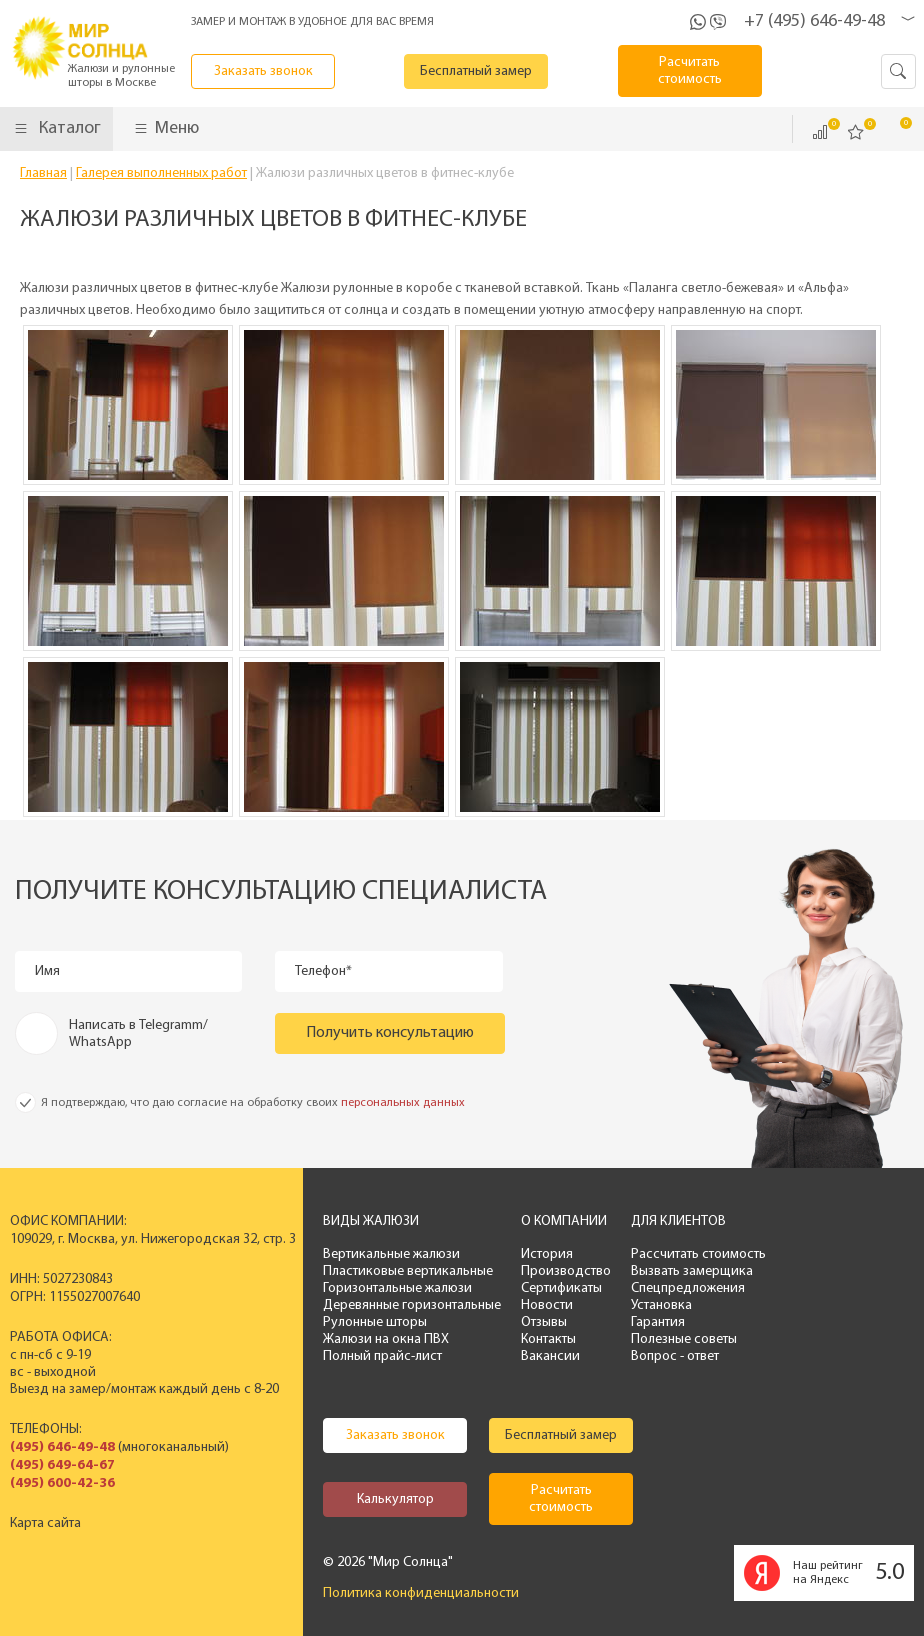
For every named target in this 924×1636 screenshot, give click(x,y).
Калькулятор (395, 1499)
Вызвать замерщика (692, 1271)
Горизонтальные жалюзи (397, 1288)
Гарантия (658, 1322)
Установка (661, 1305)
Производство (566, 1271)
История (547, 1254)
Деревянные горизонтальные (412, 1305)
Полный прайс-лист (382, 1356)
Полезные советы (684, 1339)
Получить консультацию (390, 1033)
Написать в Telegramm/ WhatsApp (138, 1034)
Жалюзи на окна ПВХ (386, 1339)
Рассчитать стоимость (698, 1254)
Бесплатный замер (476, 71)
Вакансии (550, 1356)
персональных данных (403, 1103)
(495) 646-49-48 (62, 1447)
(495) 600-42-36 (62, 1483)
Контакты (548, 1339)
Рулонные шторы (375, 1322)
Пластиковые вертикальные (408, 1271)
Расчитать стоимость (690, 71)
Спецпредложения (688, 1288)
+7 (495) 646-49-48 (814, 21)
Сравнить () (820, 132)
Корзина (892, 131)
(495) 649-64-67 (62, 1465)
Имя (47, 971)
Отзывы (544, 1322)
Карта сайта (45, 1523)
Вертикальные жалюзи (391, 1254)
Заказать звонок (263, 71)
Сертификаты (561, 1288)
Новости (547, 1305)
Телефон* (323, 971)
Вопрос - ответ (675, 1356)
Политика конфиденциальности (421, 1593)
